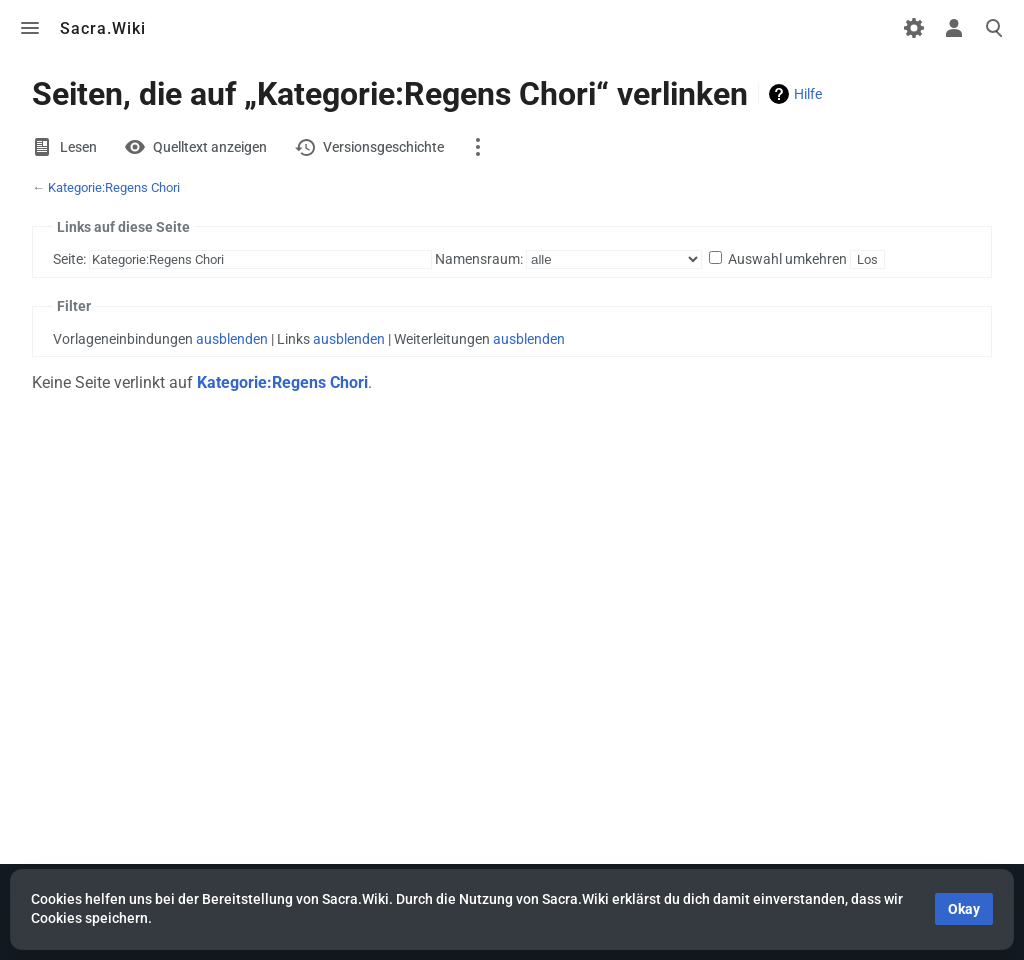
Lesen (78, 147)
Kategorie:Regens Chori (114, 187)
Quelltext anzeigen (210, 147)
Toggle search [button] (994, 28)
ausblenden (232, 339)
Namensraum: (479, 259)
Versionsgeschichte (383, 147)
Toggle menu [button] (30, 28)
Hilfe (808, 94)
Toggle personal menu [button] (954, 28)
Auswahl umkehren (787, 259)
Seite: (69, 259)
